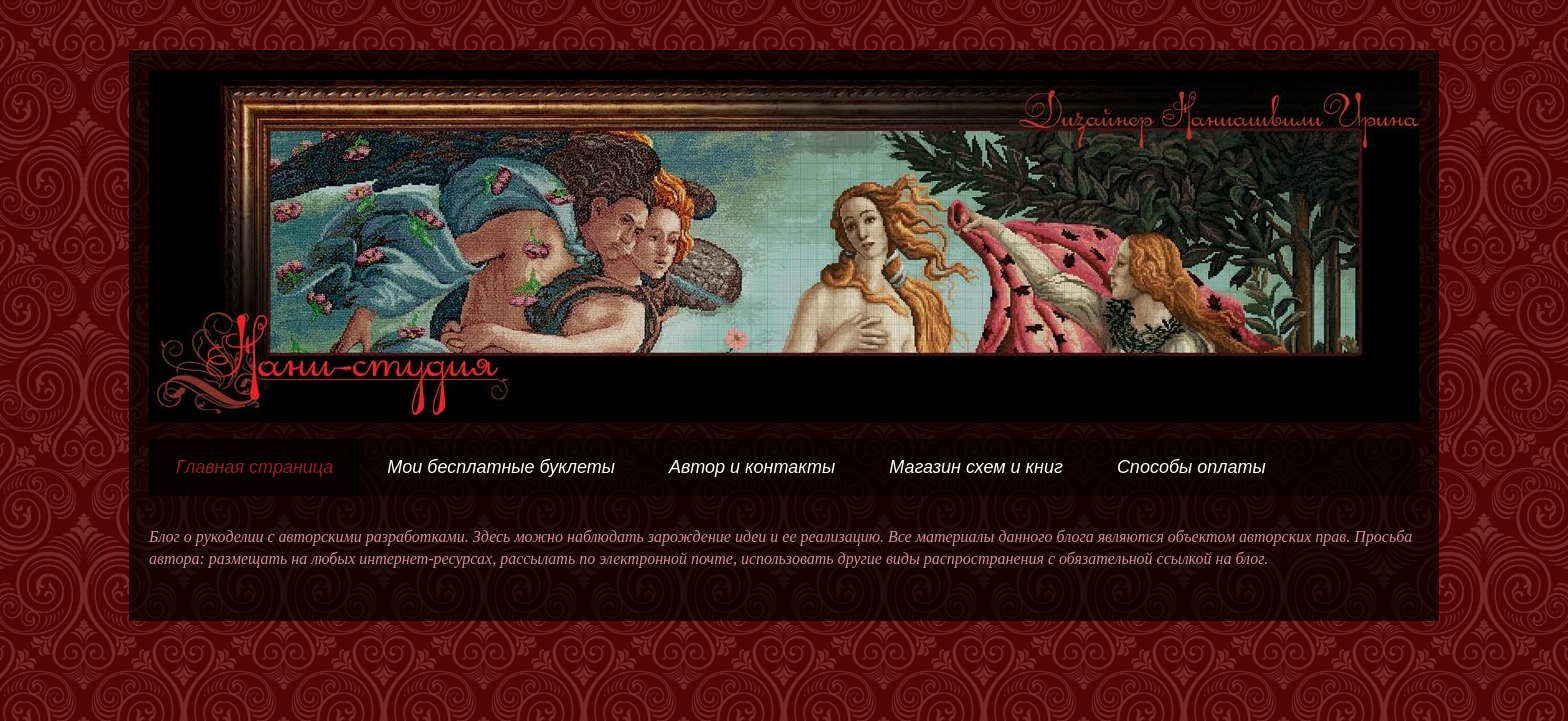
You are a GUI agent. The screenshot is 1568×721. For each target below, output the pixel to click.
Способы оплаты (1191, 467)
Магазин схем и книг (976, 467)
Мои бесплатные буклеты (501, 467)
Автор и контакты (752, 467)
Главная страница (254, 467)
